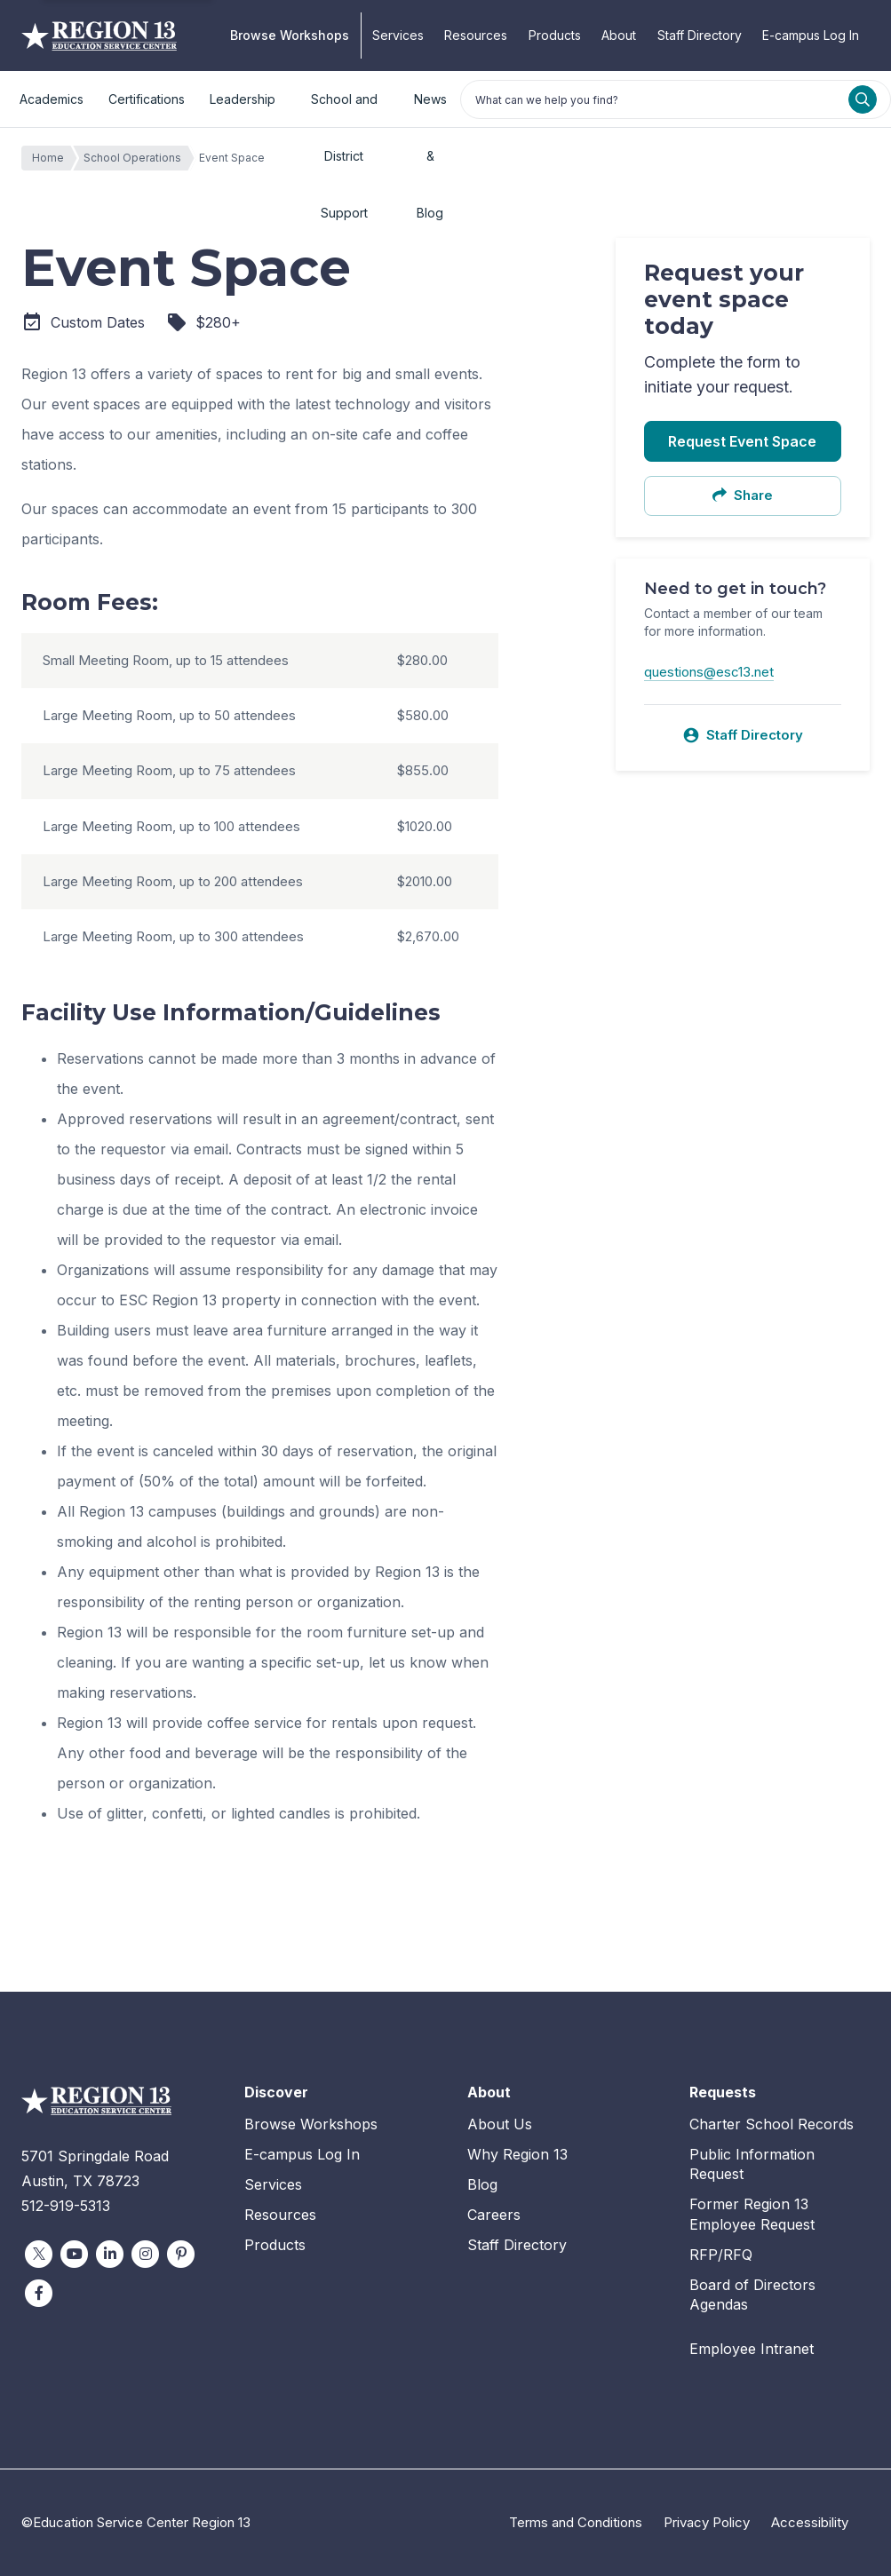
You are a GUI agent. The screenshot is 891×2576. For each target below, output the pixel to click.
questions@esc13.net (709, 671)
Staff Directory (699, 35)
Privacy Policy (707, 2522)
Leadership (242, 99)
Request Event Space (742, 441)
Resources (475, 35)
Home (52, 158)
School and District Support (344, 109)
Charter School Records (771, 2124)
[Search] (862, 99)
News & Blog (430, 109)
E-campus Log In (810, 35)
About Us (499, 2124)
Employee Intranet (751, 2349)
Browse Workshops (289, 35)
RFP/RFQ (720, 2254)
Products (555, 35)
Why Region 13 (517, 2154)
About (618, 35)
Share (742, 495)
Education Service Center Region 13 (99, 35)
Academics (52, 99)
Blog (482, 2184)
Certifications (146, 99)
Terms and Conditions (575, 2522)
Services (398, 35)
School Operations (137, 158)
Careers (494, 2214)
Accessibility (809, 2522)
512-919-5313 (65, 2206)
